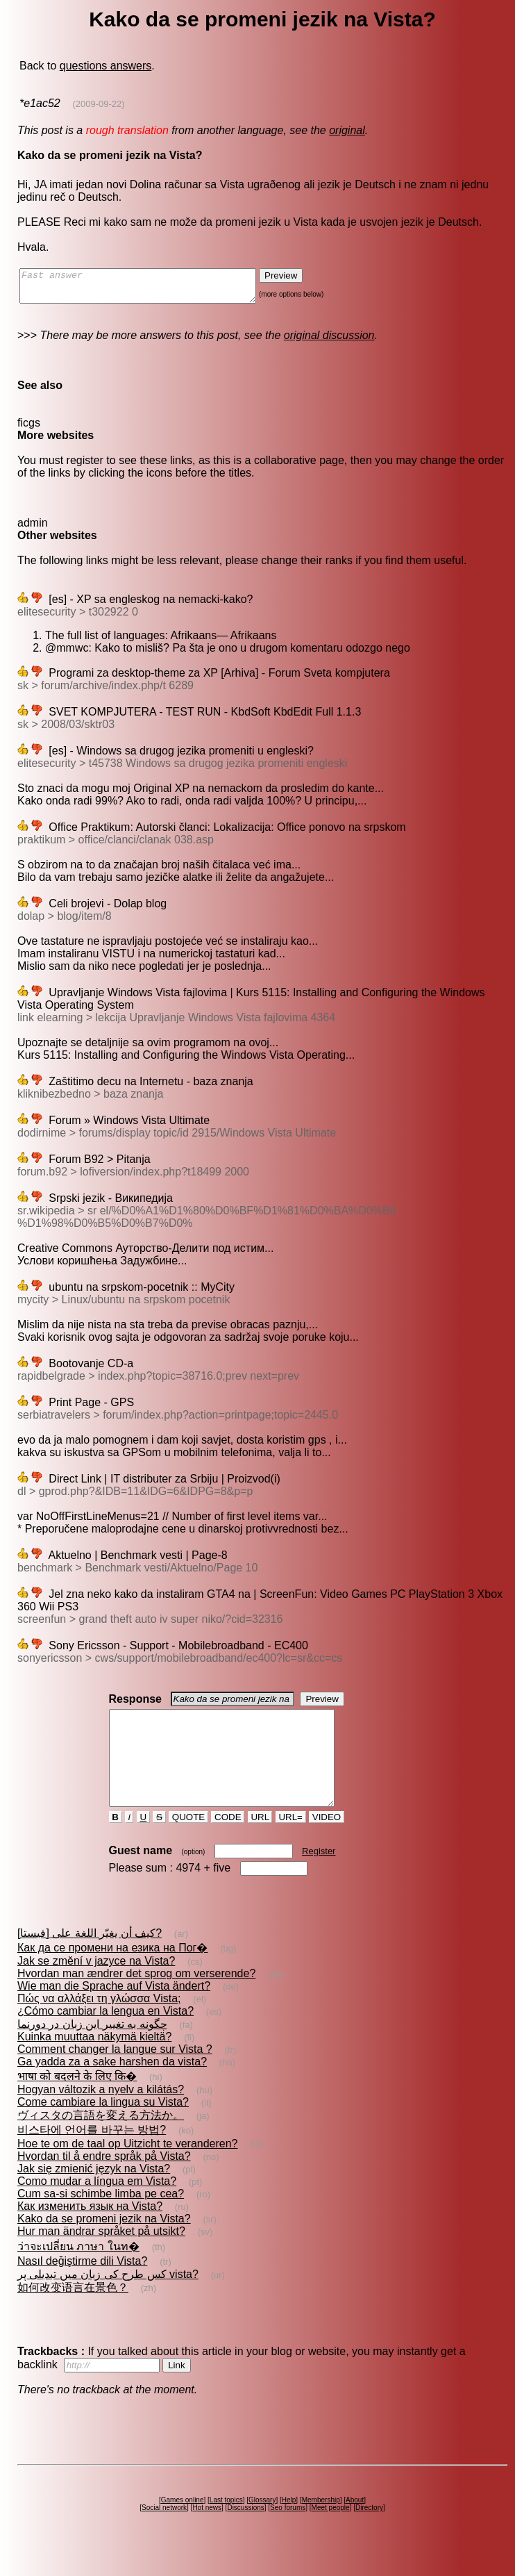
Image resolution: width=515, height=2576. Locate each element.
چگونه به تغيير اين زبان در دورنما (92, 2049)
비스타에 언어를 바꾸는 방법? (91, 2155)
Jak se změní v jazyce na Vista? (96, 1986)
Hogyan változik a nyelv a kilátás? (100, 2114)
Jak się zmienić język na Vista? (93, 2193)
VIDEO (327, 1842)
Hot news (206, 2532)
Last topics (226, 2525)
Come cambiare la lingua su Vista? (103, 2127)
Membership (321, 2525)
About (355, 2525)
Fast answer (151, 289)
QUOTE (188, 1842)
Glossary (262, 2525)
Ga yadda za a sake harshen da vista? (112, 2086)
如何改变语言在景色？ (72, 2312)
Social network (164, 2532)
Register (318, 1876)
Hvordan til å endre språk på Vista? (104, 2181)
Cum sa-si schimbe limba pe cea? (100, 2218)
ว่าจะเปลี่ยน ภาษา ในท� (78, 2271)
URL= (290, 1842)
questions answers (106, 66)
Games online (182, 2525)
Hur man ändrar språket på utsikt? (101, 2256)
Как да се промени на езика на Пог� (112, 1973)
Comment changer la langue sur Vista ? (114, 2074)
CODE (228, 1842)
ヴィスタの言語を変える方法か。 (100, 2140)
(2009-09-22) (99, 104)
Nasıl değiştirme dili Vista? (82, 2286)
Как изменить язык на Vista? (89, 2231)
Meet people (331, 2532)
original (347, 130)
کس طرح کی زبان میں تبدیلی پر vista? (108, 2299)
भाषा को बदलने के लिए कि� (77, 2101)
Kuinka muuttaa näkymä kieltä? (94, 2061)
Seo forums (287, 2532)
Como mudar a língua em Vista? (96, 2206)
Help (289, 2525)
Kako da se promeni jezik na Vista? (104, 2243)
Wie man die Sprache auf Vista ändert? (113, 2011)
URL (260, 1842)
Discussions (245, 2532)
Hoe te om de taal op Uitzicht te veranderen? (127, 2168)
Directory (369, 2532)
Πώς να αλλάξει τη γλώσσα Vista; (99, 2023)
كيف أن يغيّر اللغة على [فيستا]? (89, 1958)
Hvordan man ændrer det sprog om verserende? (136, 1998)
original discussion (329, 341)
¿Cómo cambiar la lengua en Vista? (105, 2036)
